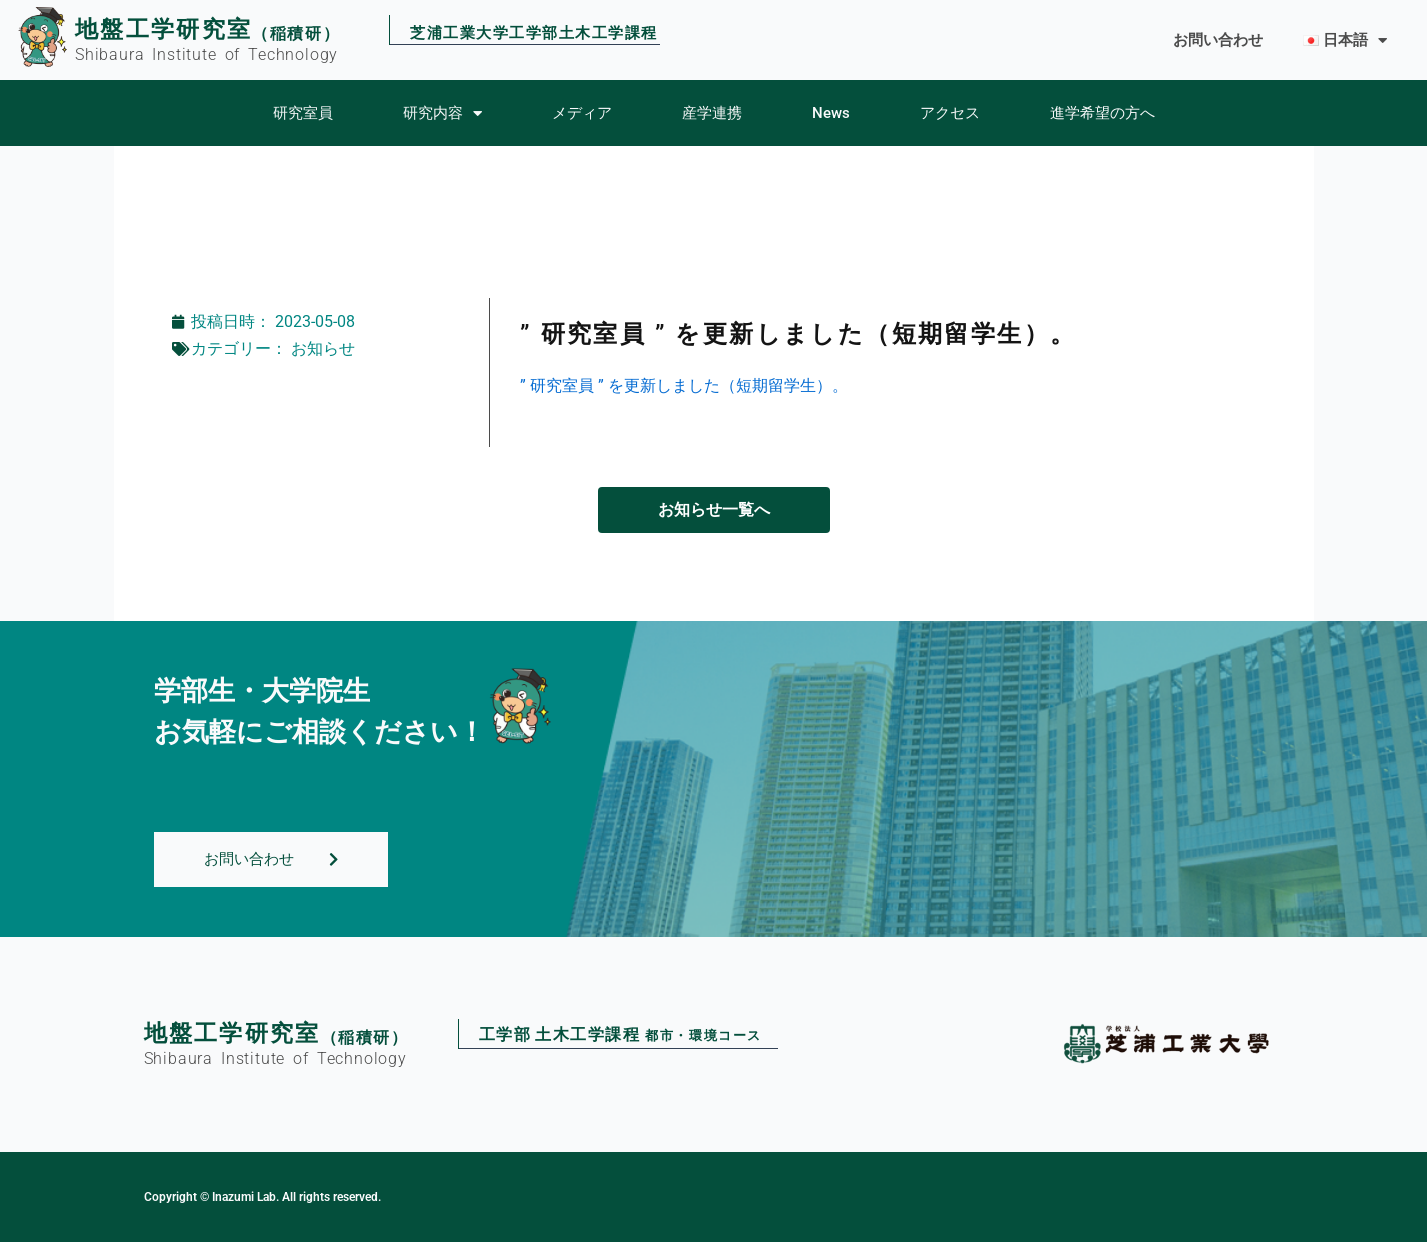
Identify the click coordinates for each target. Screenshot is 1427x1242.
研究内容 (442, 113)
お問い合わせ (1218, 40)
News (831, 113)
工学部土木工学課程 (620, 1035)
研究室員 (303, 113)
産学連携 (712, 113)
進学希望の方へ (1102, 113)
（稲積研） (296, 33)
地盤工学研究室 (163, 29)
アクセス (950, 113)
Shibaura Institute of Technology (206, 54)
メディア (582, 113)
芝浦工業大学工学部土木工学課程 (534, 34)
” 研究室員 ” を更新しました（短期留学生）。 (684, 385)
